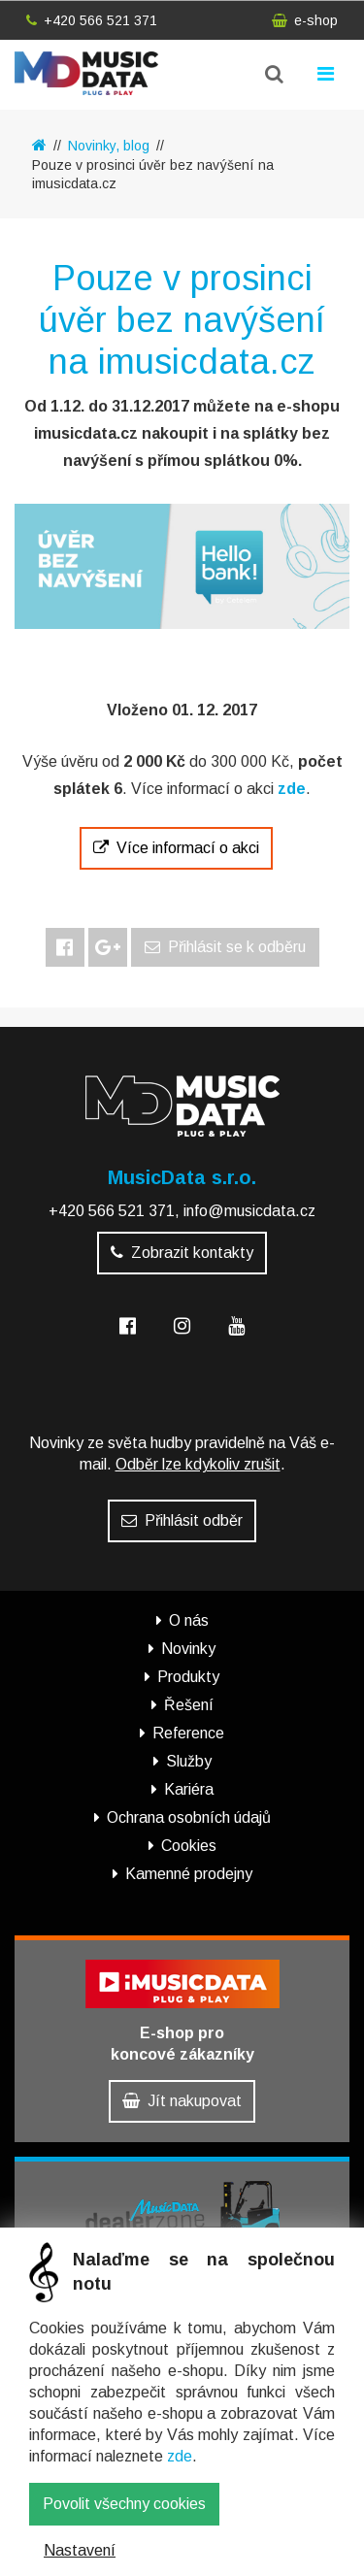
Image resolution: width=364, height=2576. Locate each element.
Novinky (188, 1648)
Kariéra (189, 1789)
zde (179, 2456)
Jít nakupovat (182, 2101)
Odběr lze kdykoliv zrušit (198, 1464)
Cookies (188, 1845)
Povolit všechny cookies (124, 2503)
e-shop (305, 20)
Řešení (189, 1705)
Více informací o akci (176, 848)
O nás (189, 1620)
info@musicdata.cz (249, 1211)
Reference (188, 1733)
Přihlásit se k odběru (225, 947)
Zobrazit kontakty (182, 1252)
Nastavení (80, 2550)
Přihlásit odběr (182, 1520)
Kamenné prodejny (188, 1874)
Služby (189, 1761)
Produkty (188, 1676)
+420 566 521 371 (91, 20)
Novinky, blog (108, 145)
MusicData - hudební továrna (86, 73)
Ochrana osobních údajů (189, 1817)
